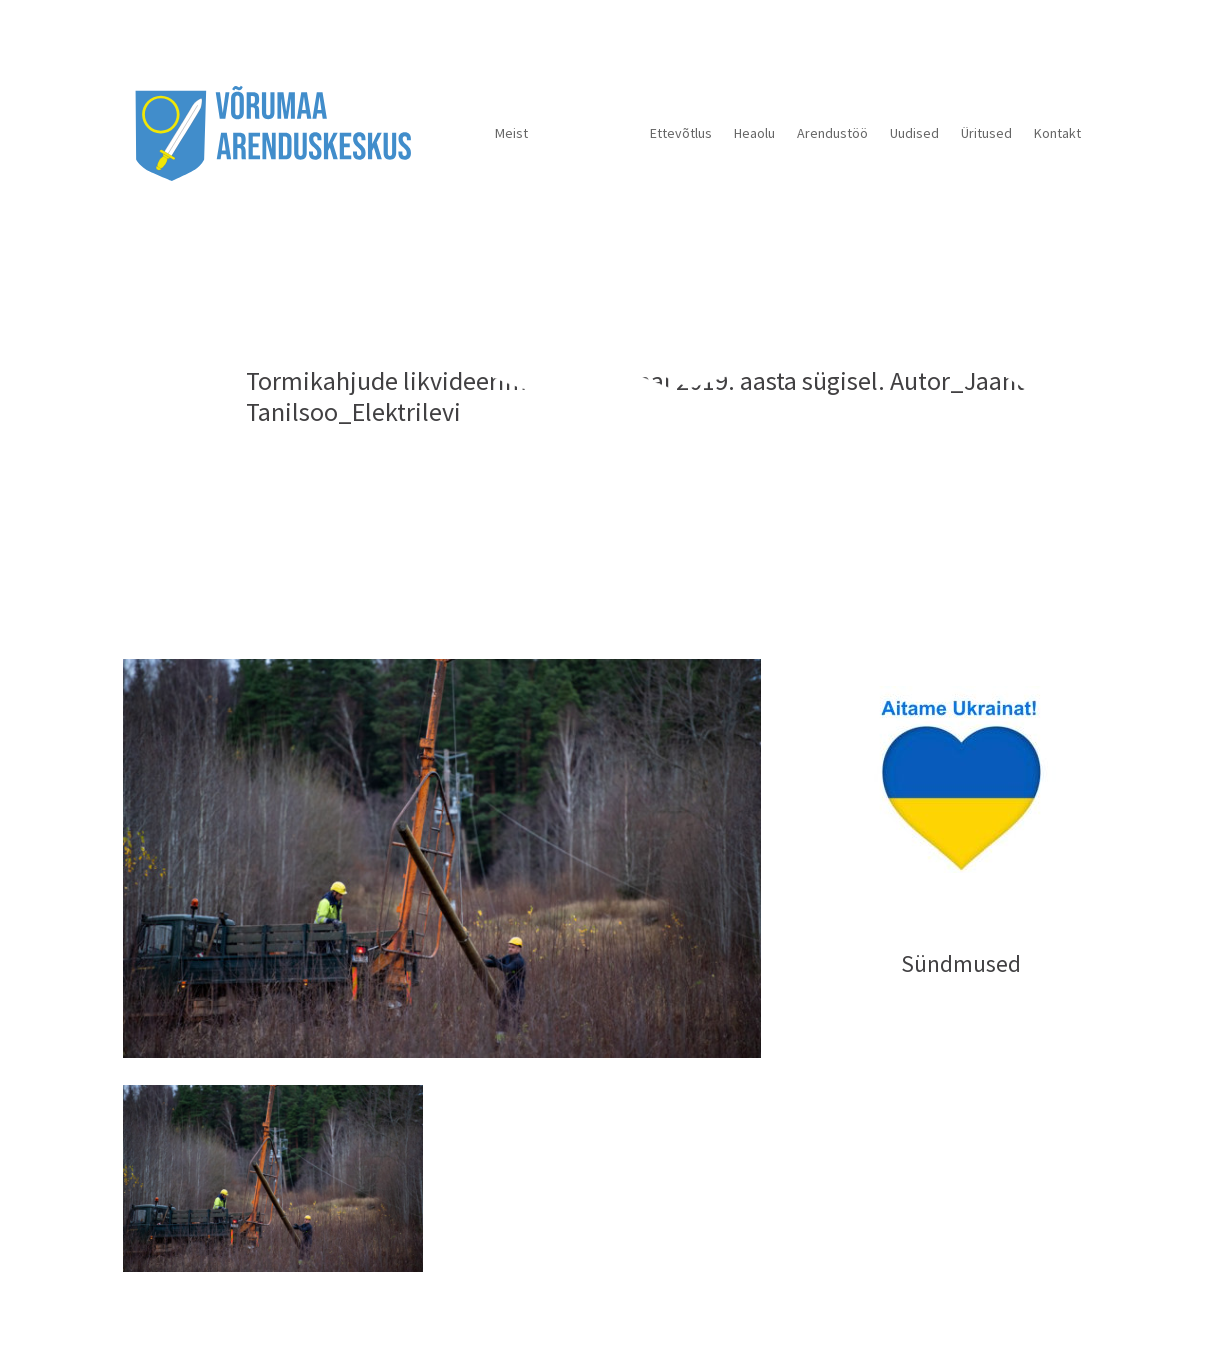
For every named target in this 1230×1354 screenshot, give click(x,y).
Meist (511, 133)
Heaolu (754, 133)
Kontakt (1057, 133)
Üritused (986, 133)
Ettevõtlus (681, 133)
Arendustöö (832, 133)
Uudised (914, 133)
